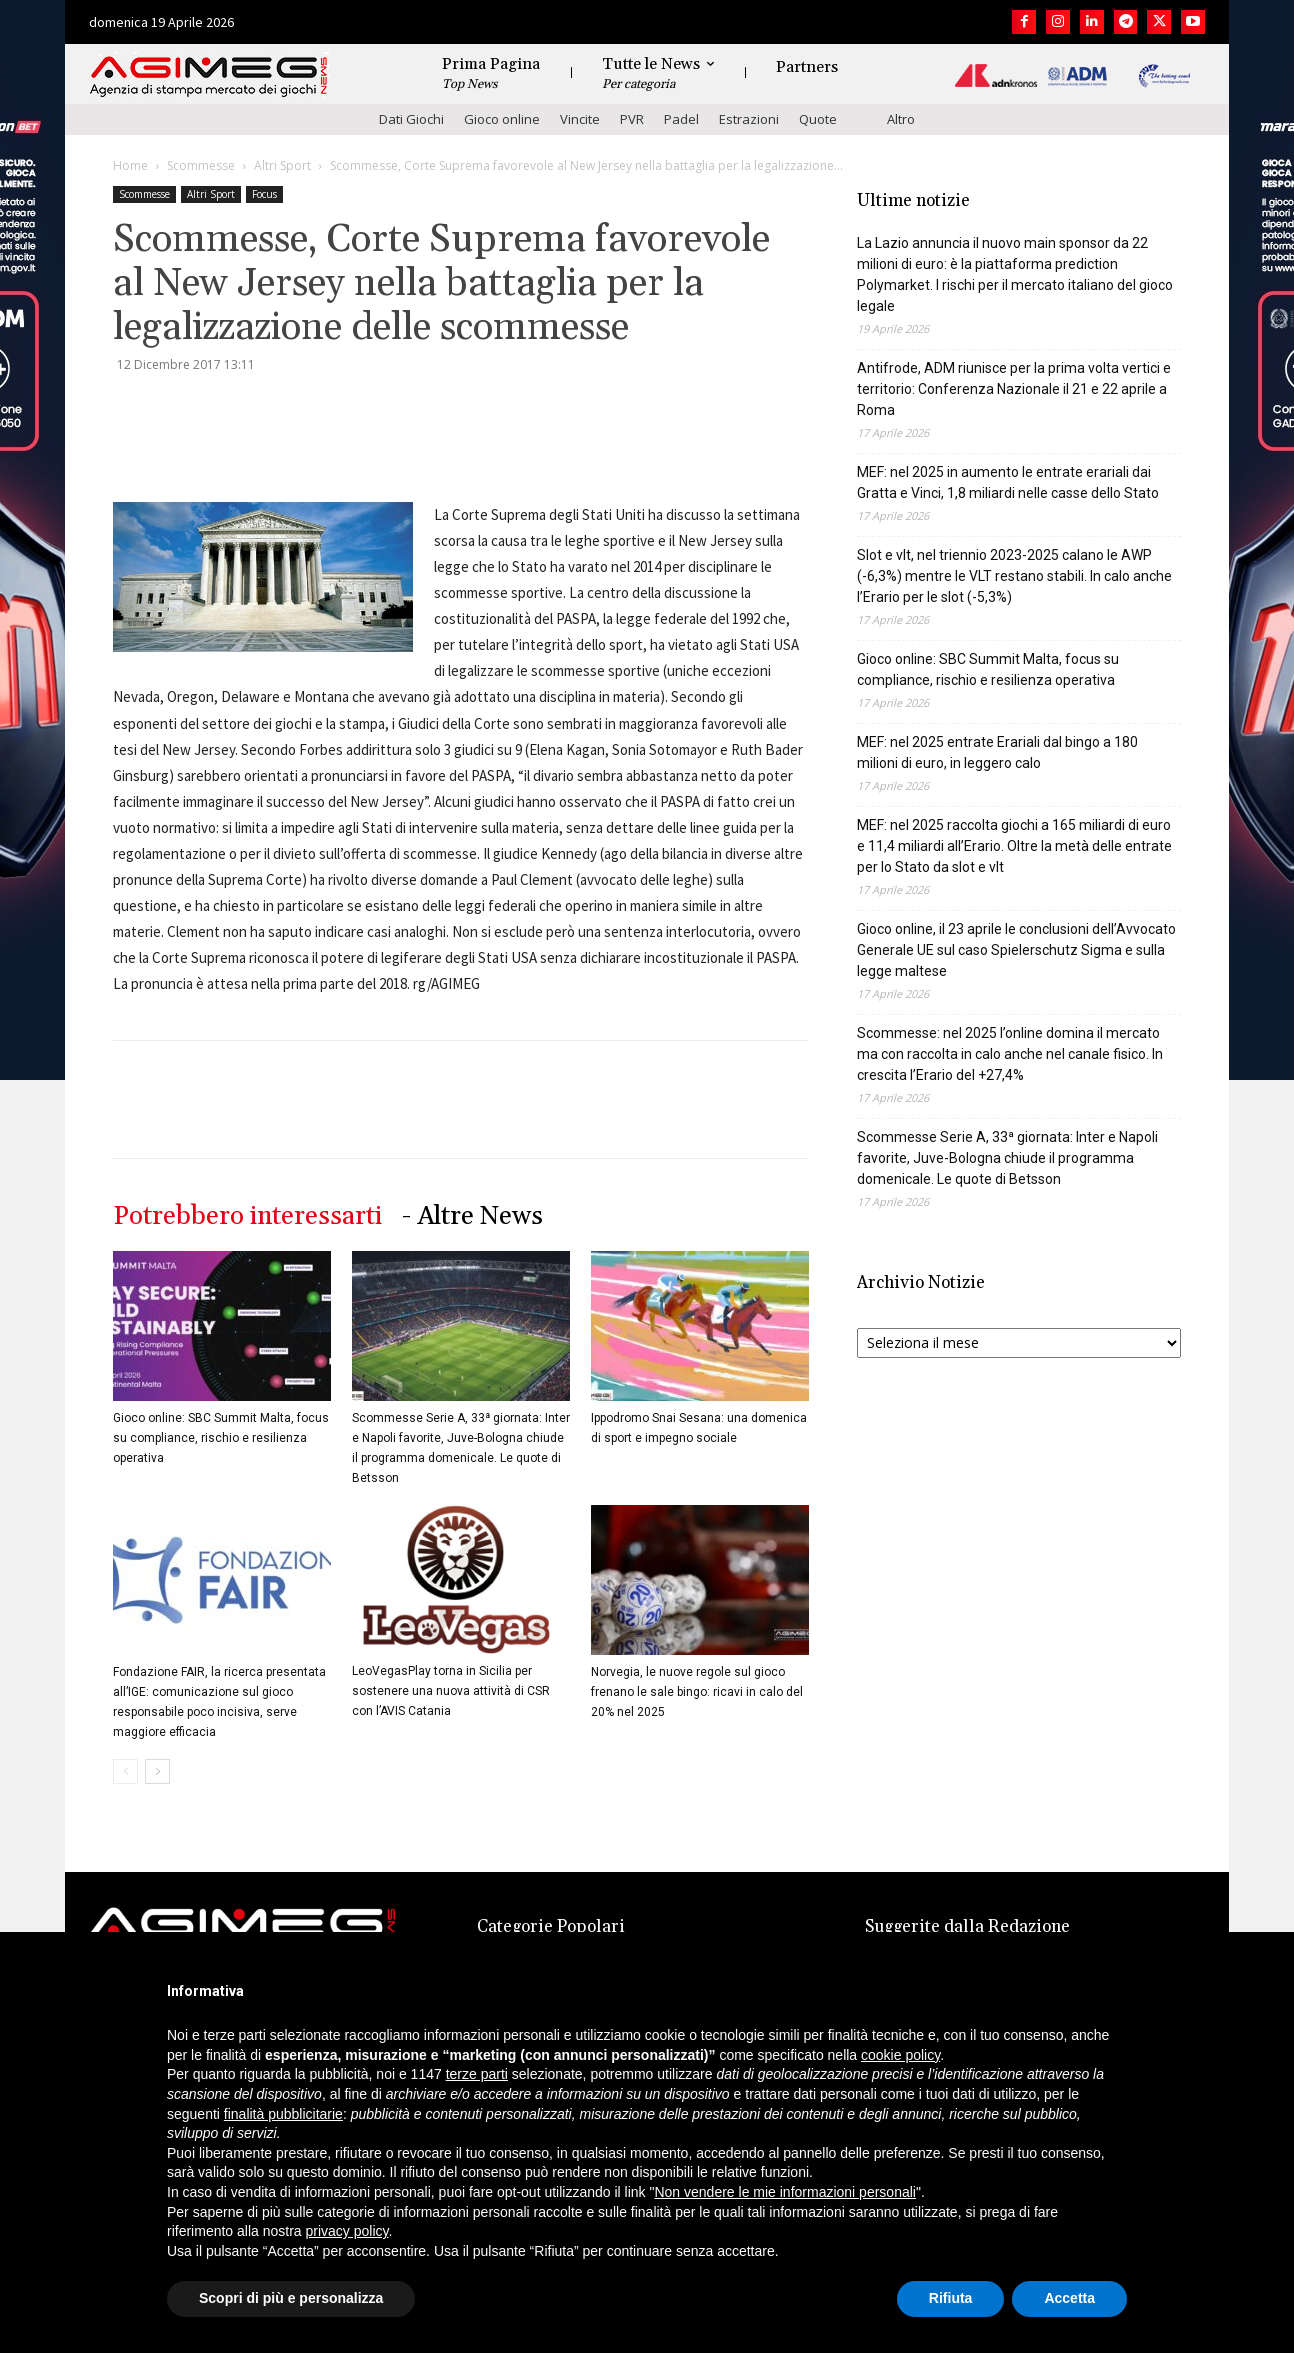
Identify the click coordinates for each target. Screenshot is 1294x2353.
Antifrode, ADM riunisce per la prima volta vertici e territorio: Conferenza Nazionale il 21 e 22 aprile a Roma (1014, 389)
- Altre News (472, 1216)
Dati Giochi (411, 119)
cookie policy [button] (900, 2055)
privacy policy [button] (347, 2231)
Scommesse (201, 165)
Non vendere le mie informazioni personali (784, 2192)
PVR (632, 119)
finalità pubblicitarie (283, 2114)
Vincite (580, 119)
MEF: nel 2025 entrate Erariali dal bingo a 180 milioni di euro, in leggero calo (997, 752)
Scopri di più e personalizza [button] (291, 2298)
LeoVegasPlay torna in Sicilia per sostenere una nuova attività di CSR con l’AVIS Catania (451, 1691)
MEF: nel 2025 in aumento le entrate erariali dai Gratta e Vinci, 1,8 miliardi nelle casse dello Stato (1008, 482)
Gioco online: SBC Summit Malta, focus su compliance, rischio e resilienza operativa (221, 1438)
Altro (901, 119)
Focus (264, 194)
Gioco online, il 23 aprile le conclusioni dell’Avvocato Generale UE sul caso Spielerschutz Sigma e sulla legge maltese (1016, 950)
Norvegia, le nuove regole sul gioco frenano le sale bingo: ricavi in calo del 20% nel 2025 (697, 1692)
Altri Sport (282, 165)
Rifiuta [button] (951, 2298)
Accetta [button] (1069, 2298)
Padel (681, 119)
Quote (818, 119)
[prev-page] (125, 1771)
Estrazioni (749, 119)
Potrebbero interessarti (247, 1216)
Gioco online (502, 119)
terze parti (477, 2074)
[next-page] (157, 1771)
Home (130, 165)
